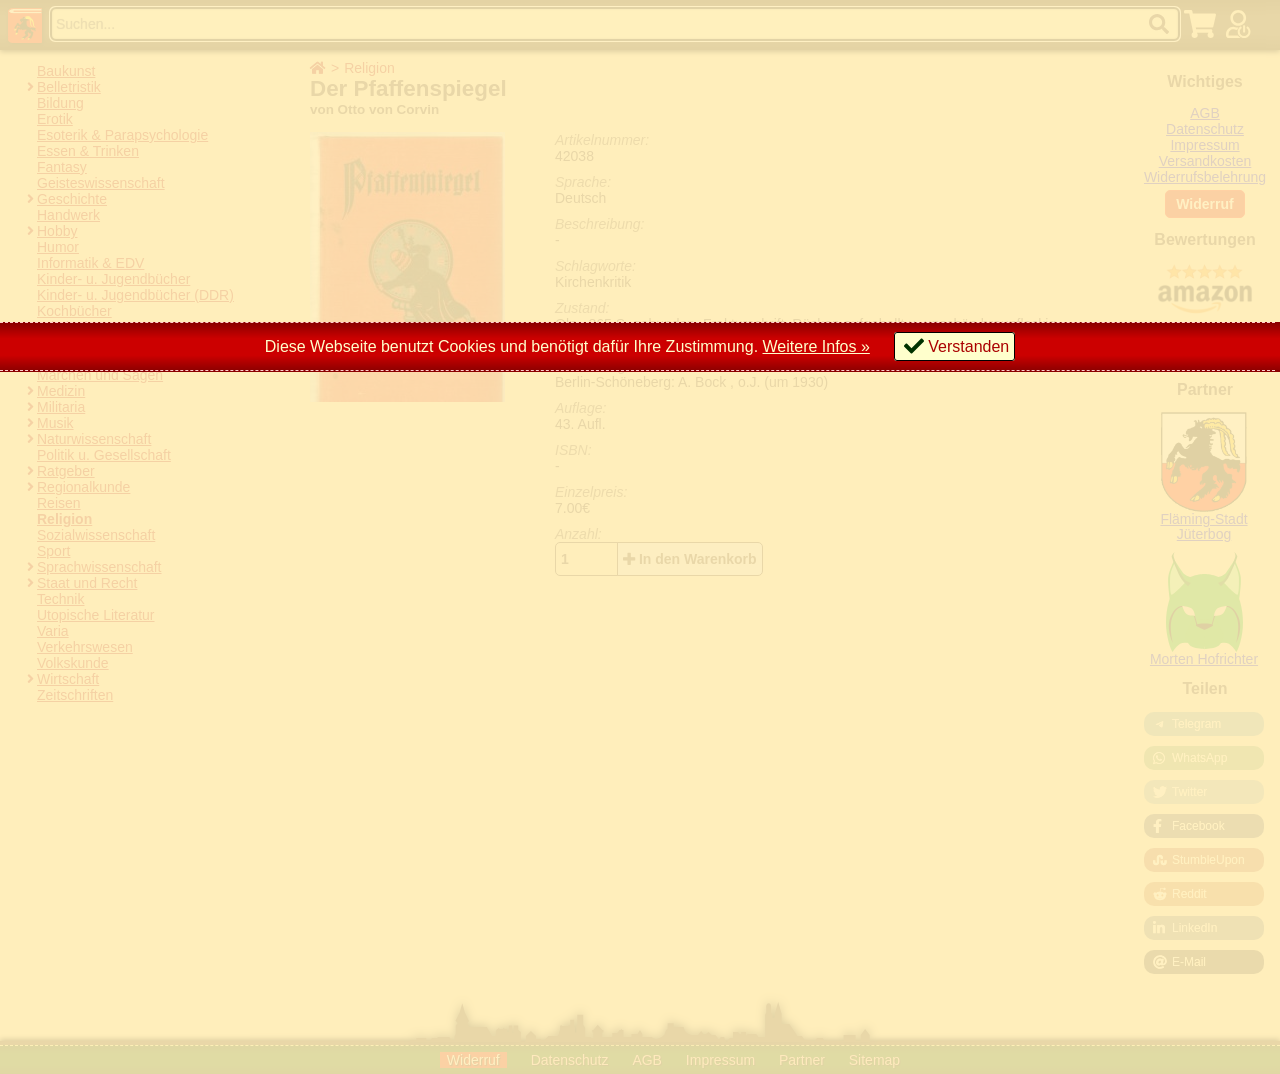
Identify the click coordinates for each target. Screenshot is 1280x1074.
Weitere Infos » (816, 346)
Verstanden (968, 346)
